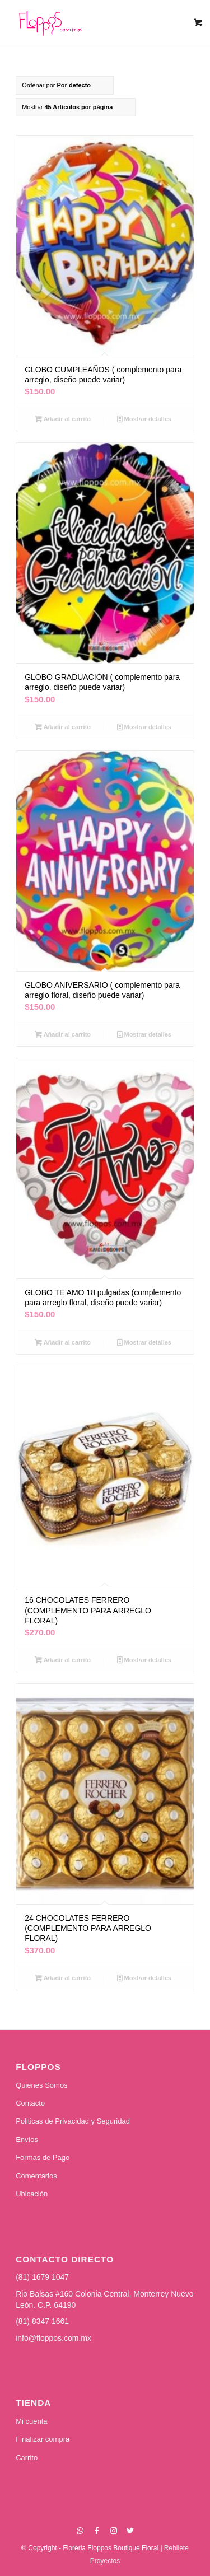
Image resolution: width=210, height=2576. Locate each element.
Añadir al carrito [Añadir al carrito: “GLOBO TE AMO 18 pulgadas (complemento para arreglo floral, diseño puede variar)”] (63, 1342)
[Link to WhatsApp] (80, 2530)
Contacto (30, 2103)
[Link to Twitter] (130, 2530)
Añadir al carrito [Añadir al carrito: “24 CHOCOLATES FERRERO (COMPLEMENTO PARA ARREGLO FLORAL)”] (63, 1977)
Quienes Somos (42, 2085)
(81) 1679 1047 (42, 2276)
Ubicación (32, 2194)
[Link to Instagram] (113, 2530)
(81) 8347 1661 (42, 2321)
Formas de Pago (42, 2157)
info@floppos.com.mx (53, 2338)
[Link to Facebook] (96, 2530)
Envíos (27, 2139)
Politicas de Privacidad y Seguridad (73, 2121)
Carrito (27, 2457)
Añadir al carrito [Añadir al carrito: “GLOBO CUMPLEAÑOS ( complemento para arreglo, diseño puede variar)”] (63, 418)
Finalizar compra (42, 2439)
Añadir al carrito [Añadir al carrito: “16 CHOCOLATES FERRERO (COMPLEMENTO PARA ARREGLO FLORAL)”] (63, 1659)
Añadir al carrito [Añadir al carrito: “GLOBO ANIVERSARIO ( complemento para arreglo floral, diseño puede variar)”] (63, 1034)
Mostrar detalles (144, 418)
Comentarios (36, 2176)
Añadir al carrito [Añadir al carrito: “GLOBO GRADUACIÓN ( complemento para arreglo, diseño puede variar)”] (63, 726)
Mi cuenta (31, 2421)
